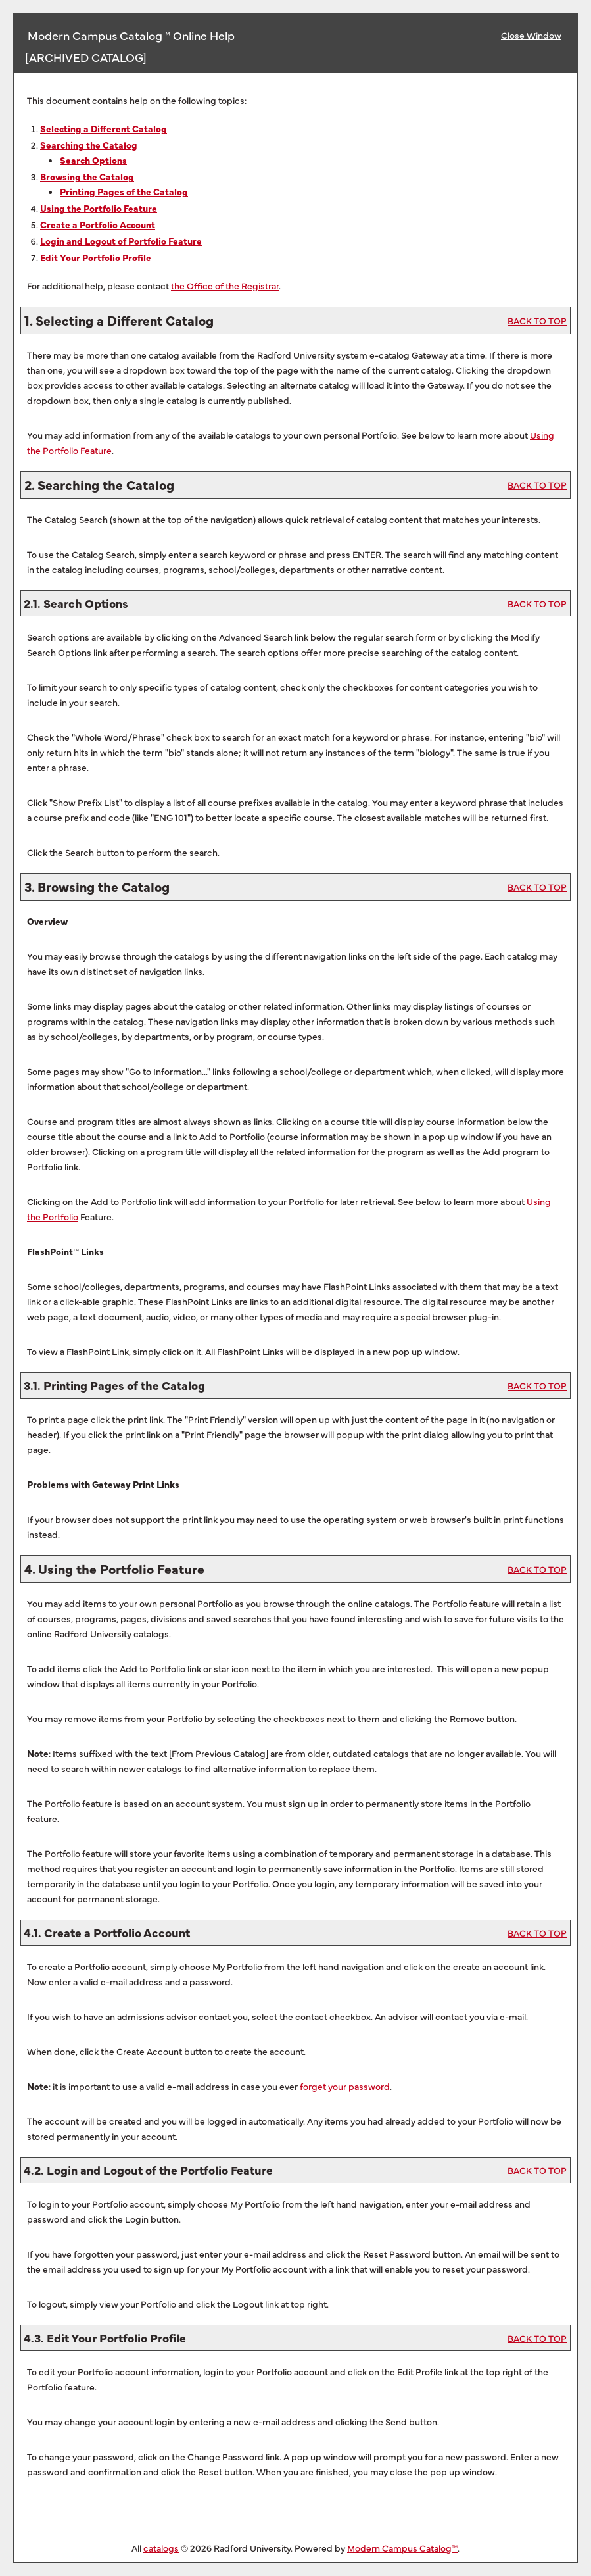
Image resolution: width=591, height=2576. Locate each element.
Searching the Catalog (88, 144)
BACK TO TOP (537, 320)
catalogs (161, 2547)
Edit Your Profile (95, 257)
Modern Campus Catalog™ (402, 2547)
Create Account (97, 224)
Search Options (93, 159)
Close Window (531, 34)
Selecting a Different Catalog (103, 128)
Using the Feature (98, 207)
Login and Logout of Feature (121, 240)
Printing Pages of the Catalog (124, 191)
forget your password (345, 2086)
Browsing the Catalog (87, 176)
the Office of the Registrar (225, 285)
